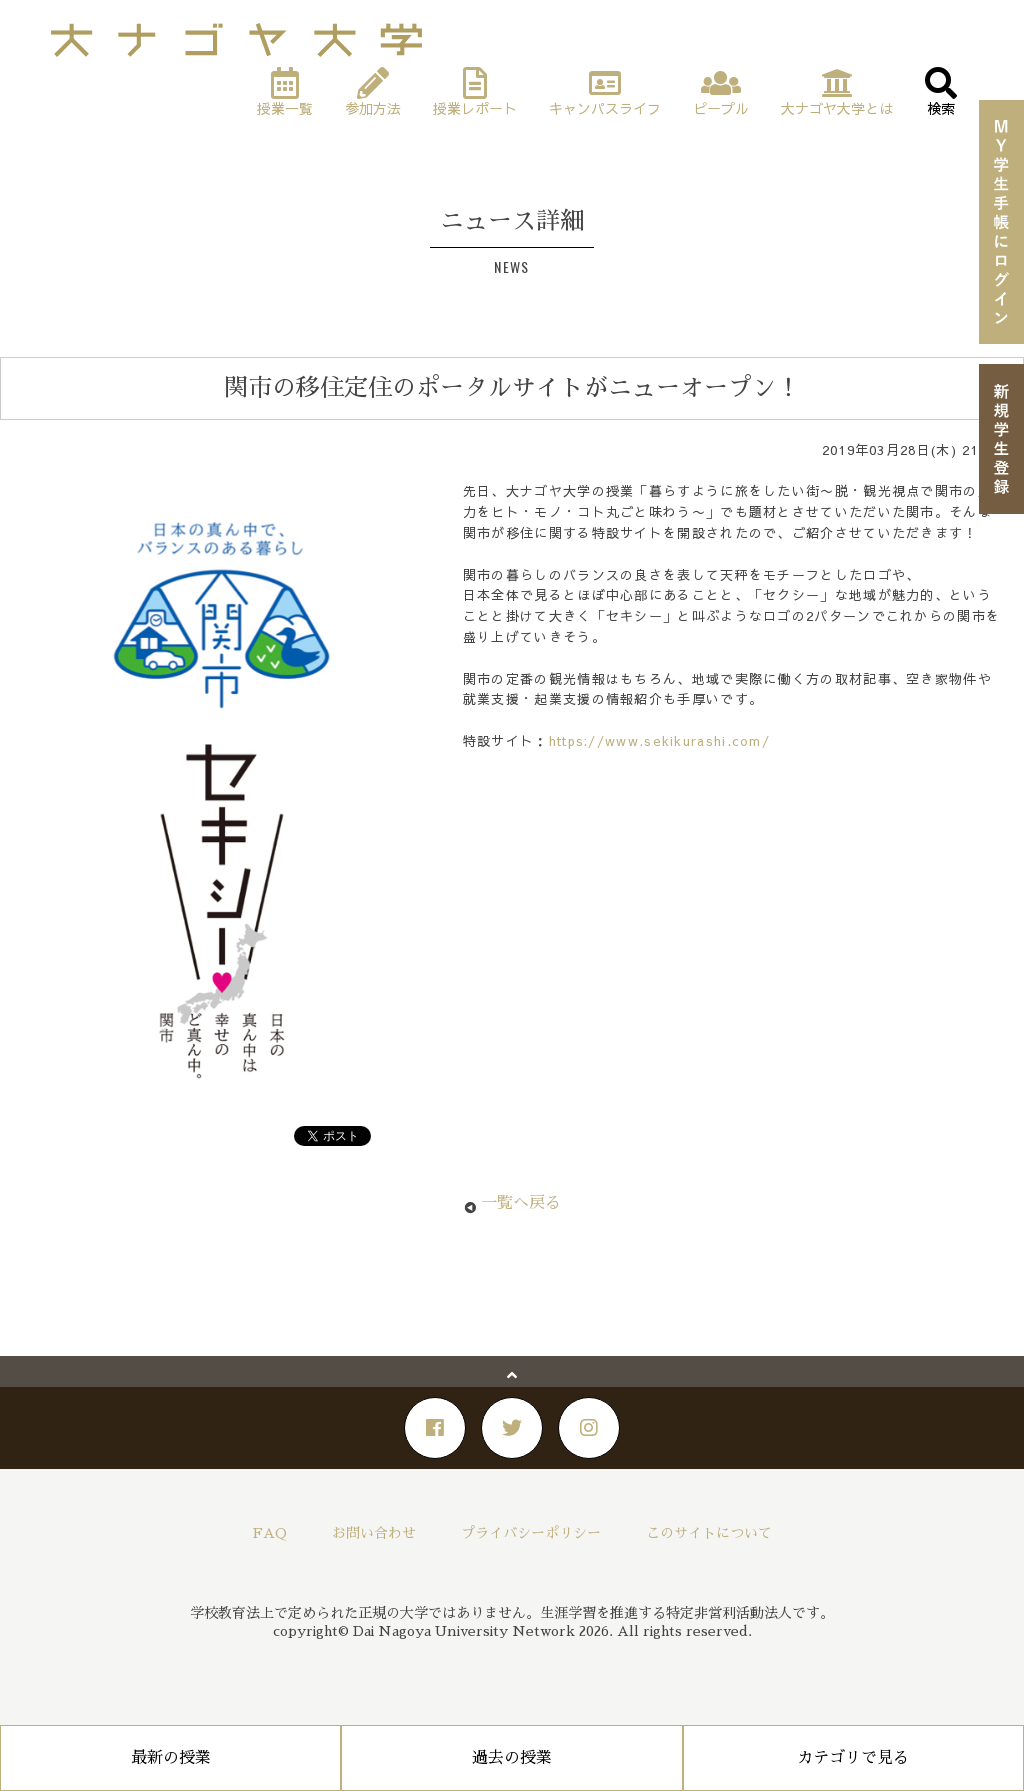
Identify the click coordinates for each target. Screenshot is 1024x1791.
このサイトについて (709, 1533)
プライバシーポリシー (531, 1533)
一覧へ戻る (521, 1203)
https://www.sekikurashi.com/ (659, 741)
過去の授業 (512, 1758)
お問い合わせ (374, 1533)
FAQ (270, 1533)
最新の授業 (171, 1758)
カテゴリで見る (853, 1758)
